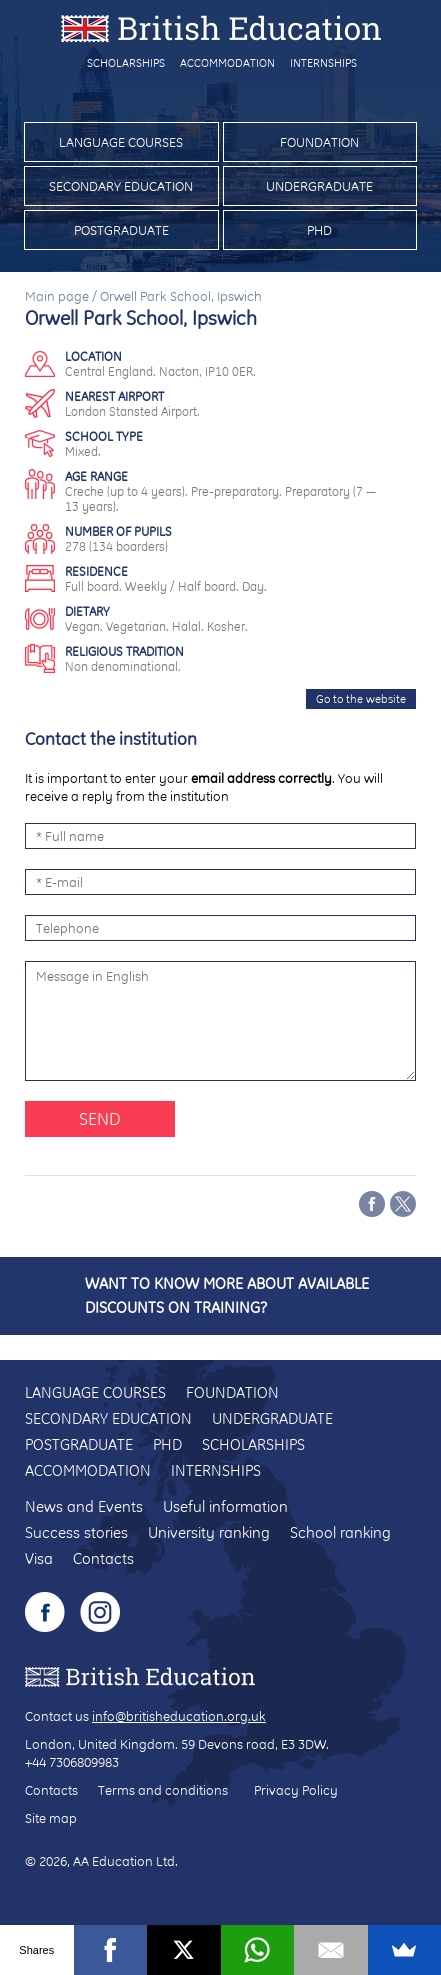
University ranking (209, 1532)
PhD (319, 230)
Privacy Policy (296, 1790)
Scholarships (126, 63)
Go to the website (361, 699)
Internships (323, 63)
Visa (39, 1558)
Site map (51, 1818)
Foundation (319, 142)
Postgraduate (121, 230)
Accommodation (227, 63)
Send (100, 1118)
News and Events (84, 1506)
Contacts (103, 1558)
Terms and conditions (163, 1790)
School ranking (340, 1532)
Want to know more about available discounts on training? (227, 1295)
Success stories (76, 1532)
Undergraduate (319, 186)
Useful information (225, 1506)
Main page (57, 296)
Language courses (121, 142)
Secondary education (121, 186)
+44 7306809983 (72, 1762)
